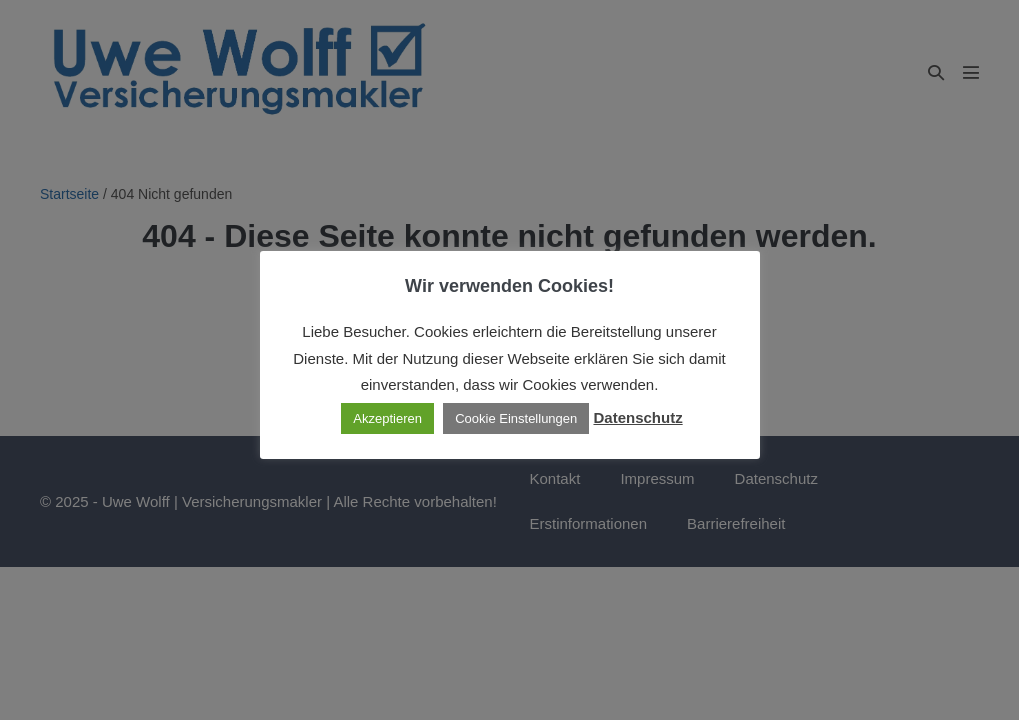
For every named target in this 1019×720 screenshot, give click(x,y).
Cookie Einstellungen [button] (516, 418)
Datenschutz (637, 417)
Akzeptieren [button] (387, 418)
